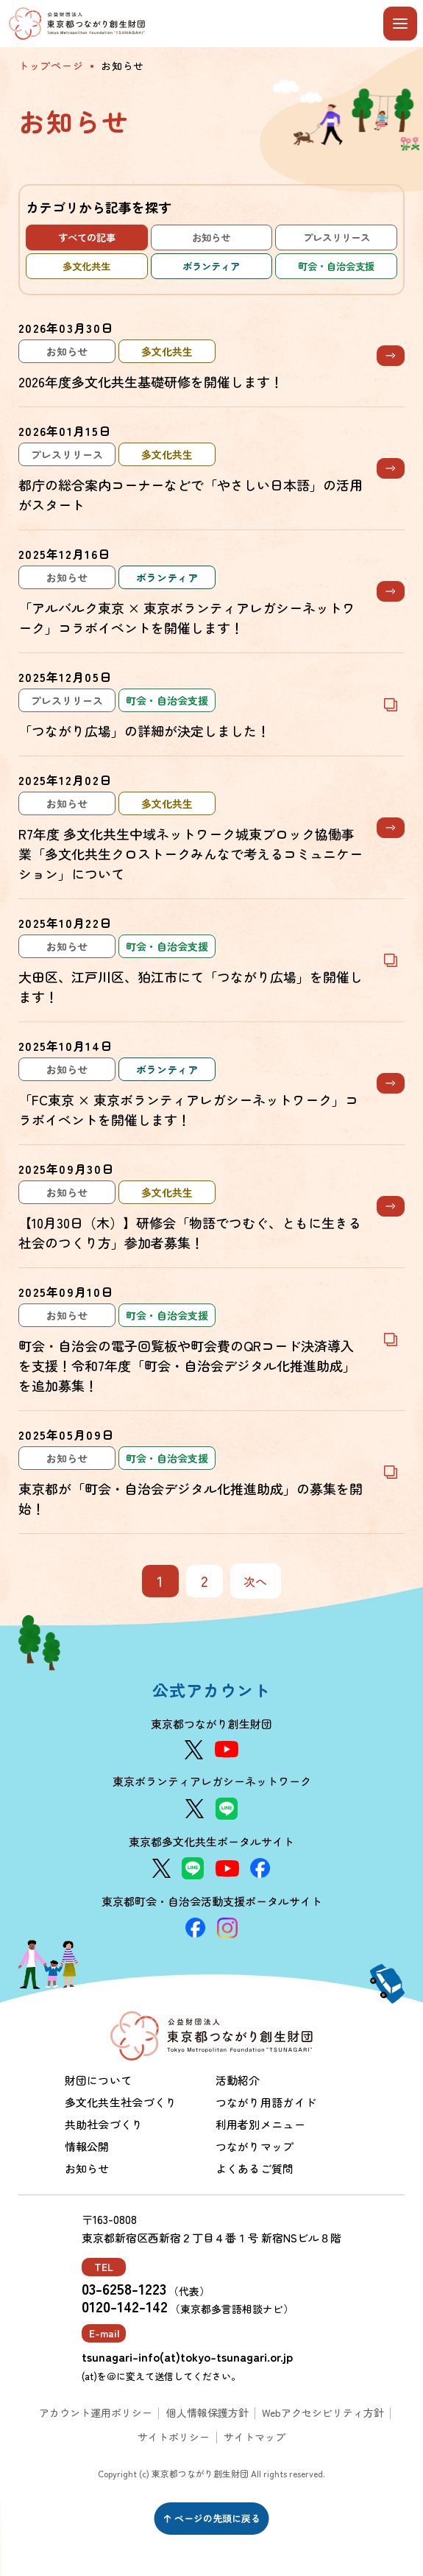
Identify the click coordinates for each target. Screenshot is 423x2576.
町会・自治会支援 (336, 265)
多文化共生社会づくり (121, 2102)
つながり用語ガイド (266, 2102)
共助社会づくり (104, 2124)
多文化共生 (86, 265)
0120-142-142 (125, 2306)
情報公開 (87, 2146)
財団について (98, 2080)
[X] (194, 1749)
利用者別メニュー (260, 2124)
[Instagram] (227, 1928)
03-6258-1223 (124, 2288)
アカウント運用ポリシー (95, 2412)
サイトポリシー (174, 2436)
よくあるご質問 (255, 2168)
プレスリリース (336, 237)
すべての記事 (86, 237)
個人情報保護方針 (207, 2412)
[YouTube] (226, 1749)
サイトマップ (254, 2436)
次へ (256, 1581)
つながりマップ (255, 2146)
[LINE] (227, 1809)
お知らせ (211, 237)
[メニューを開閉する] (400, 24)
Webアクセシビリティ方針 (323, 2412)
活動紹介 (238, 2080)
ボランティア (211, 265)
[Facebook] (260, 1868)
